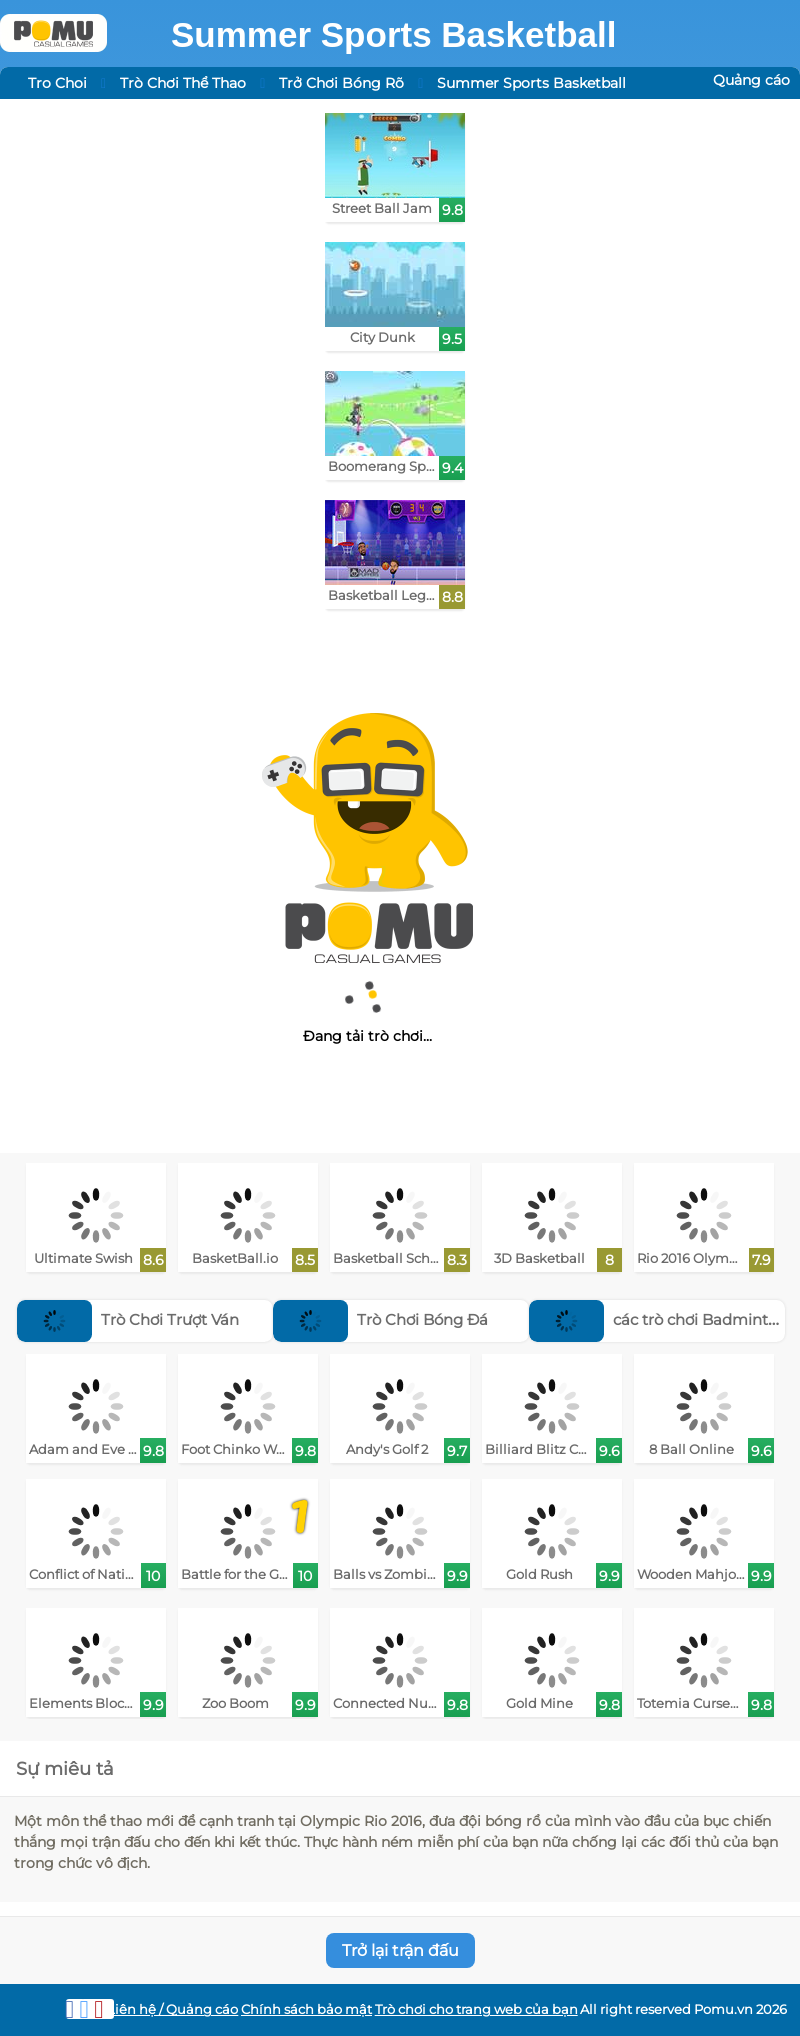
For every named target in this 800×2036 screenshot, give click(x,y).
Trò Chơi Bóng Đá (380, 1319)
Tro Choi (57, 83)
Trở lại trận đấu (400, 1950)
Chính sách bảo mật (306, 2009)
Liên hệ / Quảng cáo (172, 2009)
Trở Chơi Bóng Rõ (341, 83)
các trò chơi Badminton (658, 1319)
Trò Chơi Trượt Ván (128, 1319)
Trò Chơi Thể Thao (183, 83)
